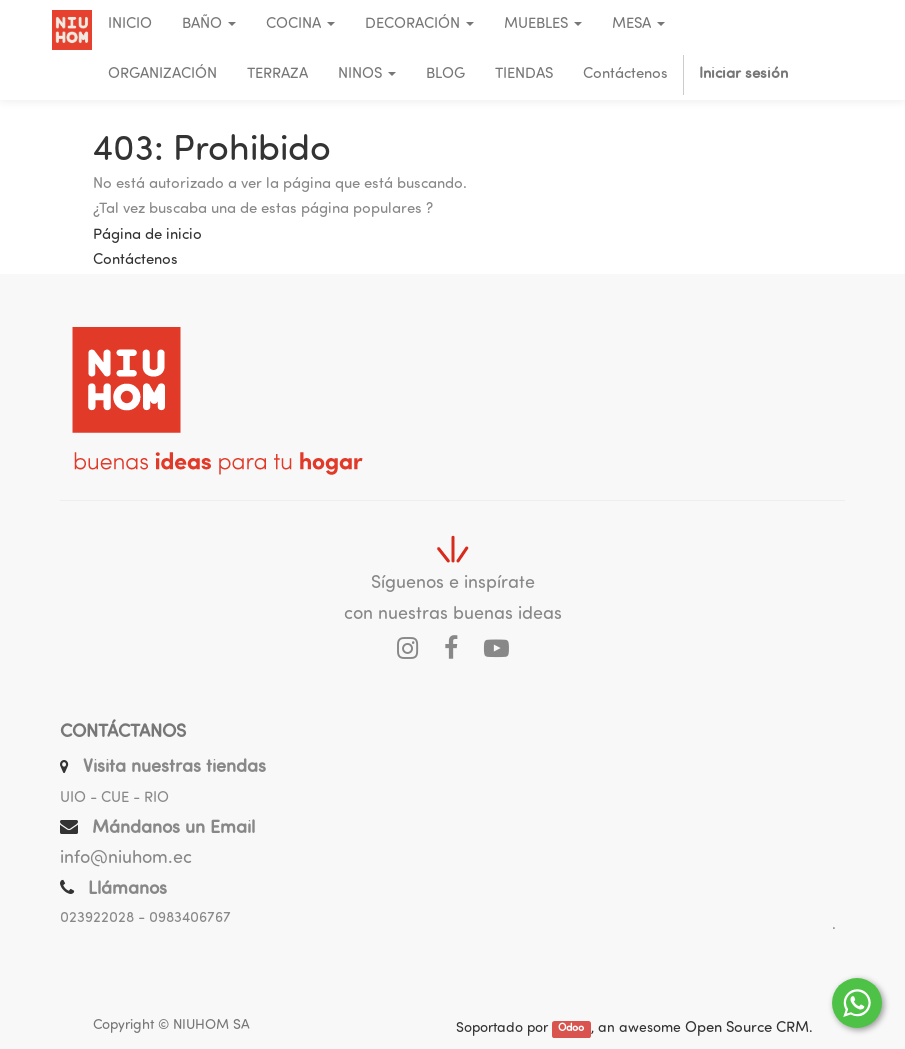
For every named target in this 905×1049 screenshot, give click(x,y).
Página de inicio (147, 235)
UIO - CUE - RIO (114, 798)
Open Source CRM (747, 1028)
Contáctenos (135, 260)
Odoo (571, 1029)
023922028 (97, 918)
